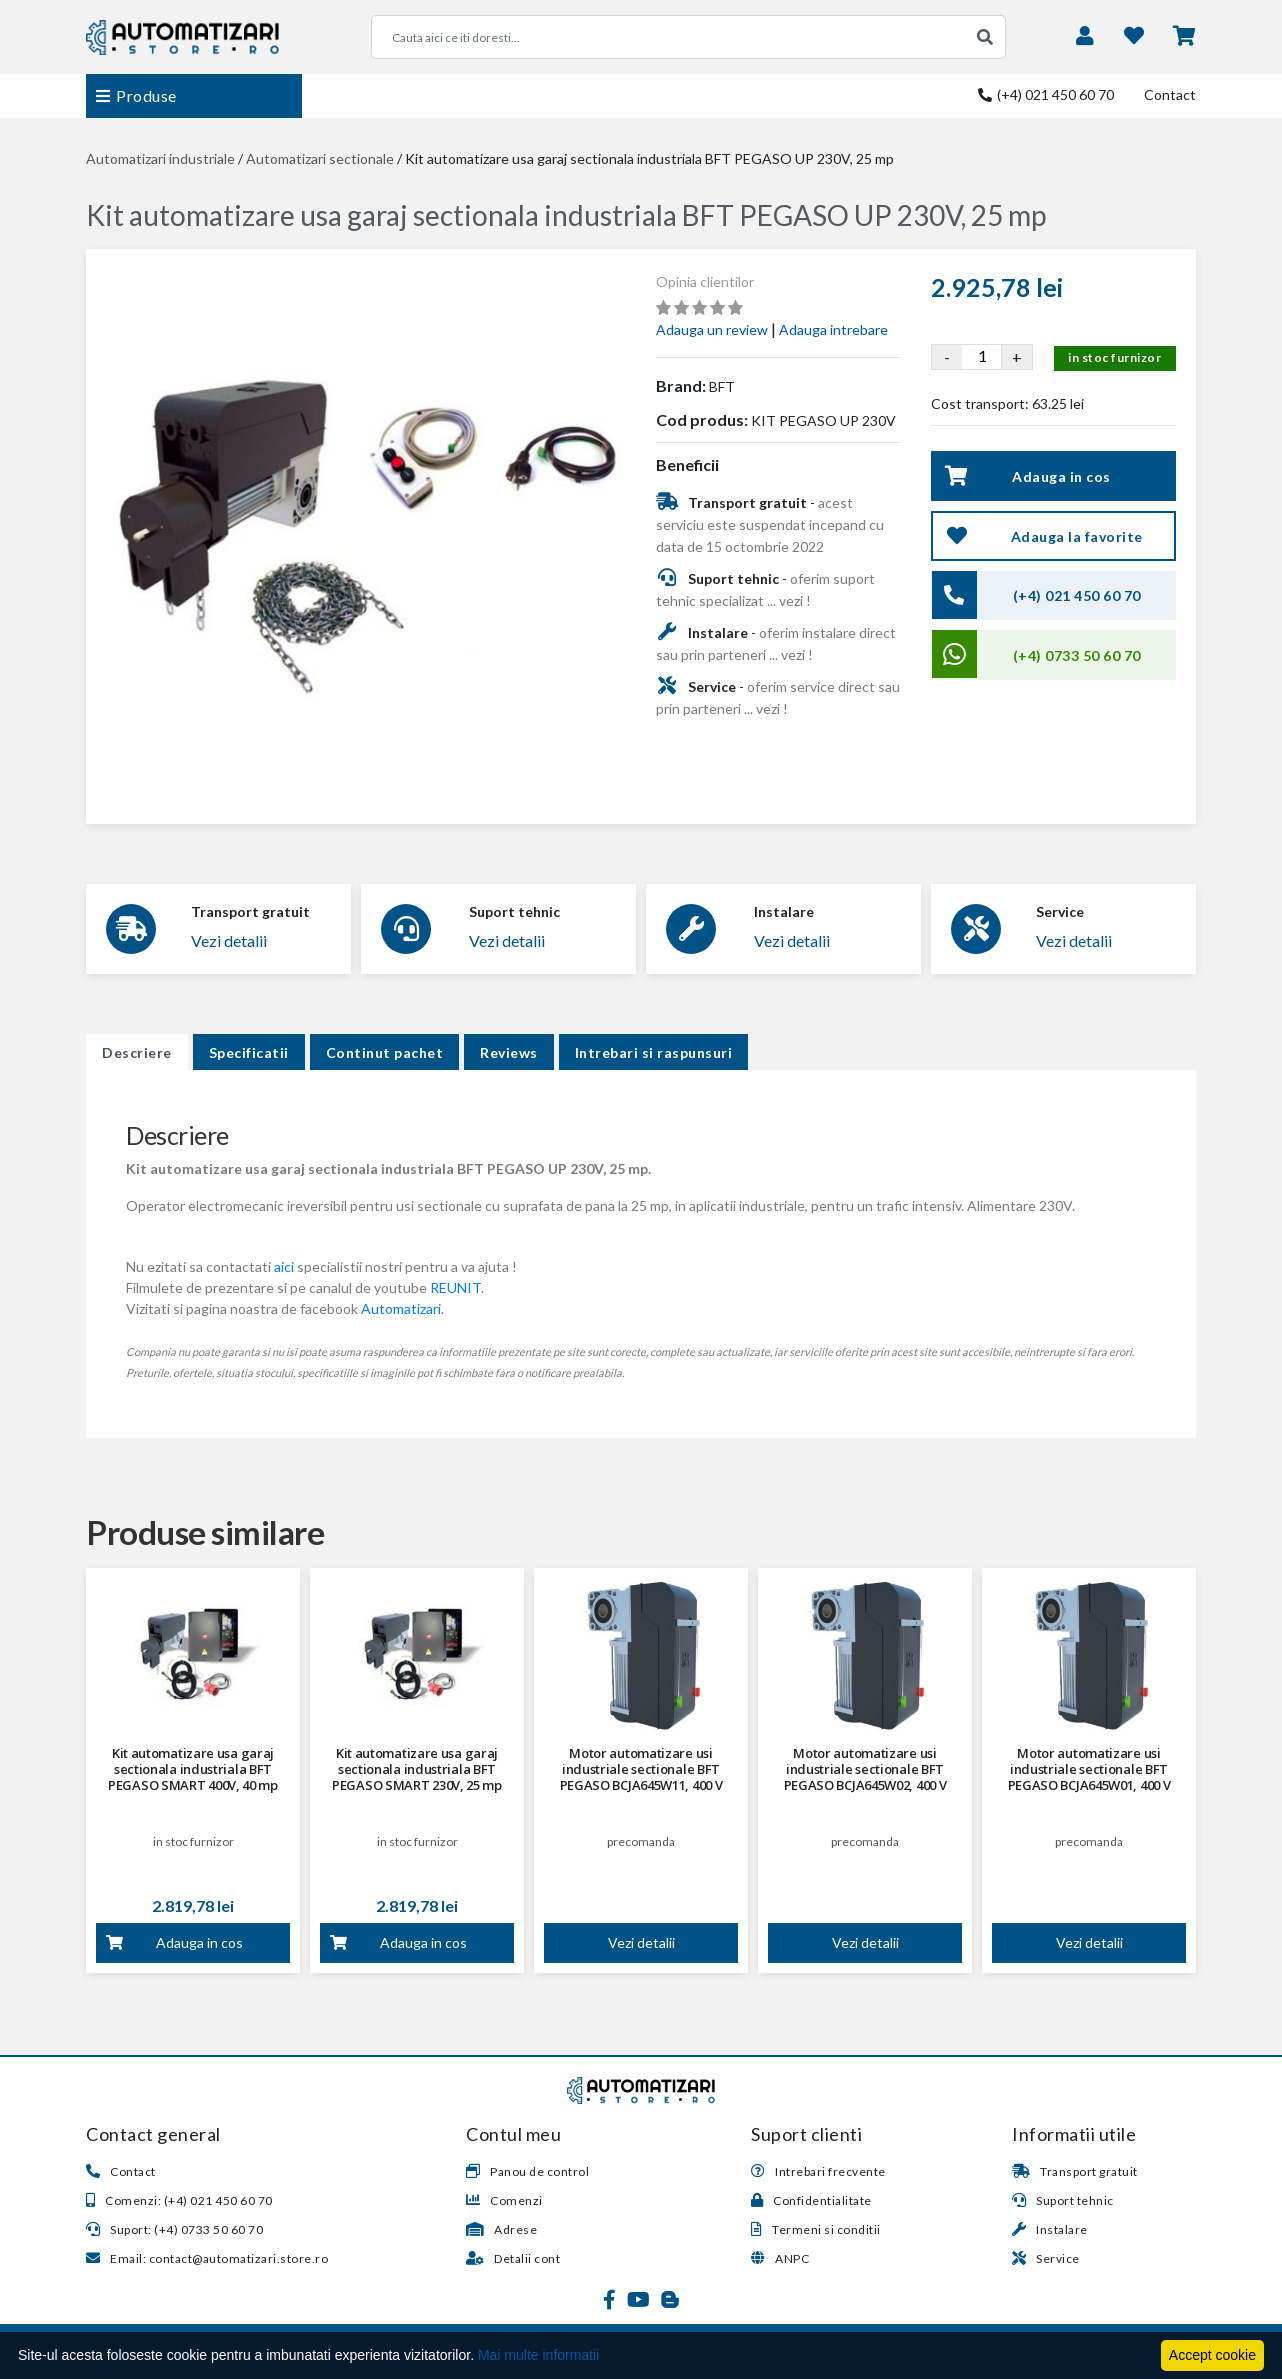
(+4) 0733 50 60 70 (1077, 655)
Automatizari (401, 1308)
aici (284, 1266)
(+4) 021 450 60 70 (1046, 94)
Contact (1170, 94)
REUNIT (455, 1287)
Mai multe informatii (538, 2355)
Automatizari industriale (160, 158)
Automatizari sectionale (320, 158)
